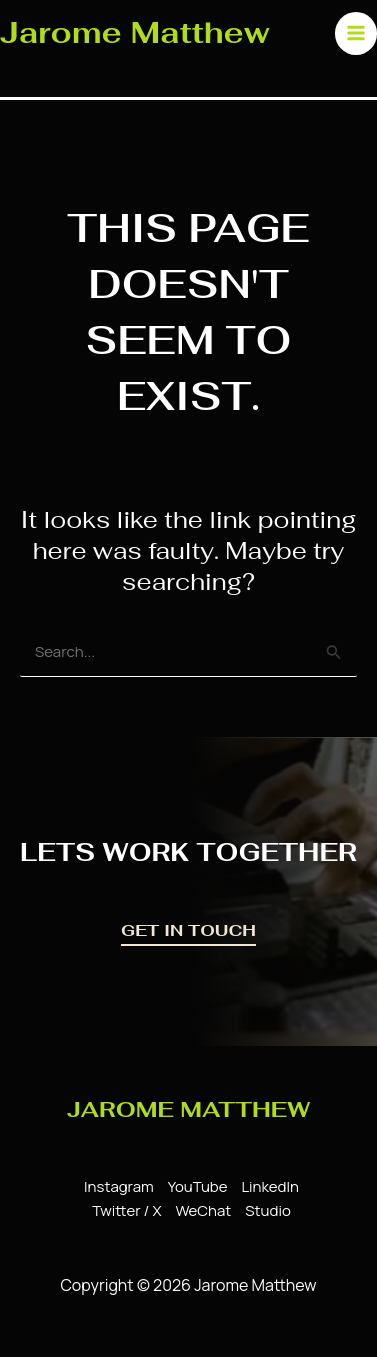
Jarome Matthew (135, 32)
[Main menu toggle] (356, 33)
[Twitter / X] (123, 1210)
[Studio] (264, 1210)
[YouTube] (195, 1186)
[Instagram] (116, 1186)
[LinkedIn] (266, 1186)
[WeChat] (200, 1210)
